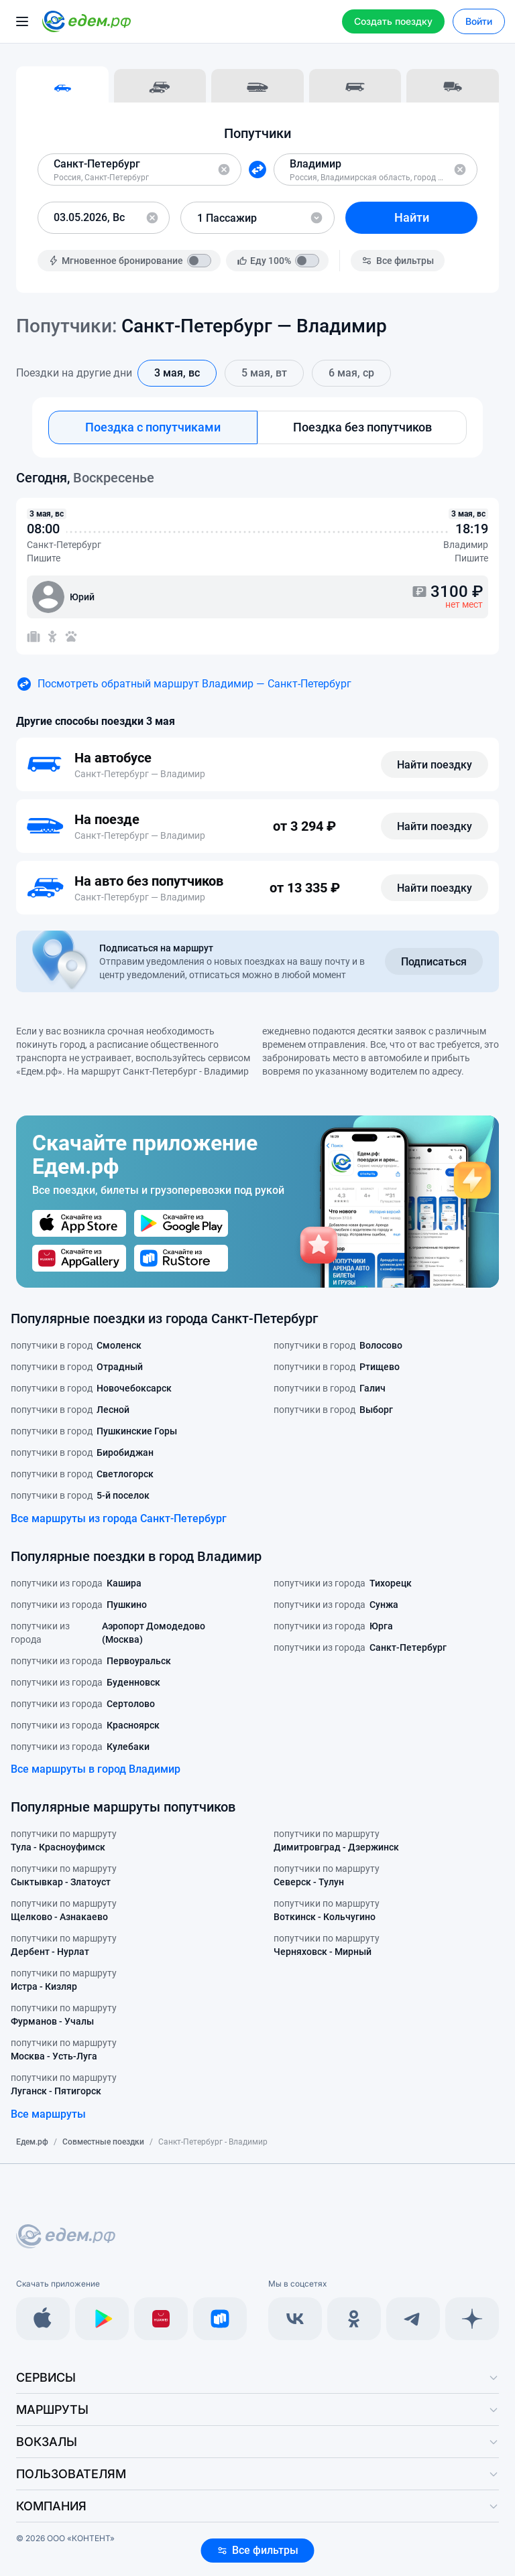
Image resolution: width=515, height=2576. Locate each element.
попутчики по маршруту (64, 1841)
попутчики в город (76, 1345)
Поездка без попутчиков (362, 427)
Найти (411, 217)
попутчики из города (76, 1583)
